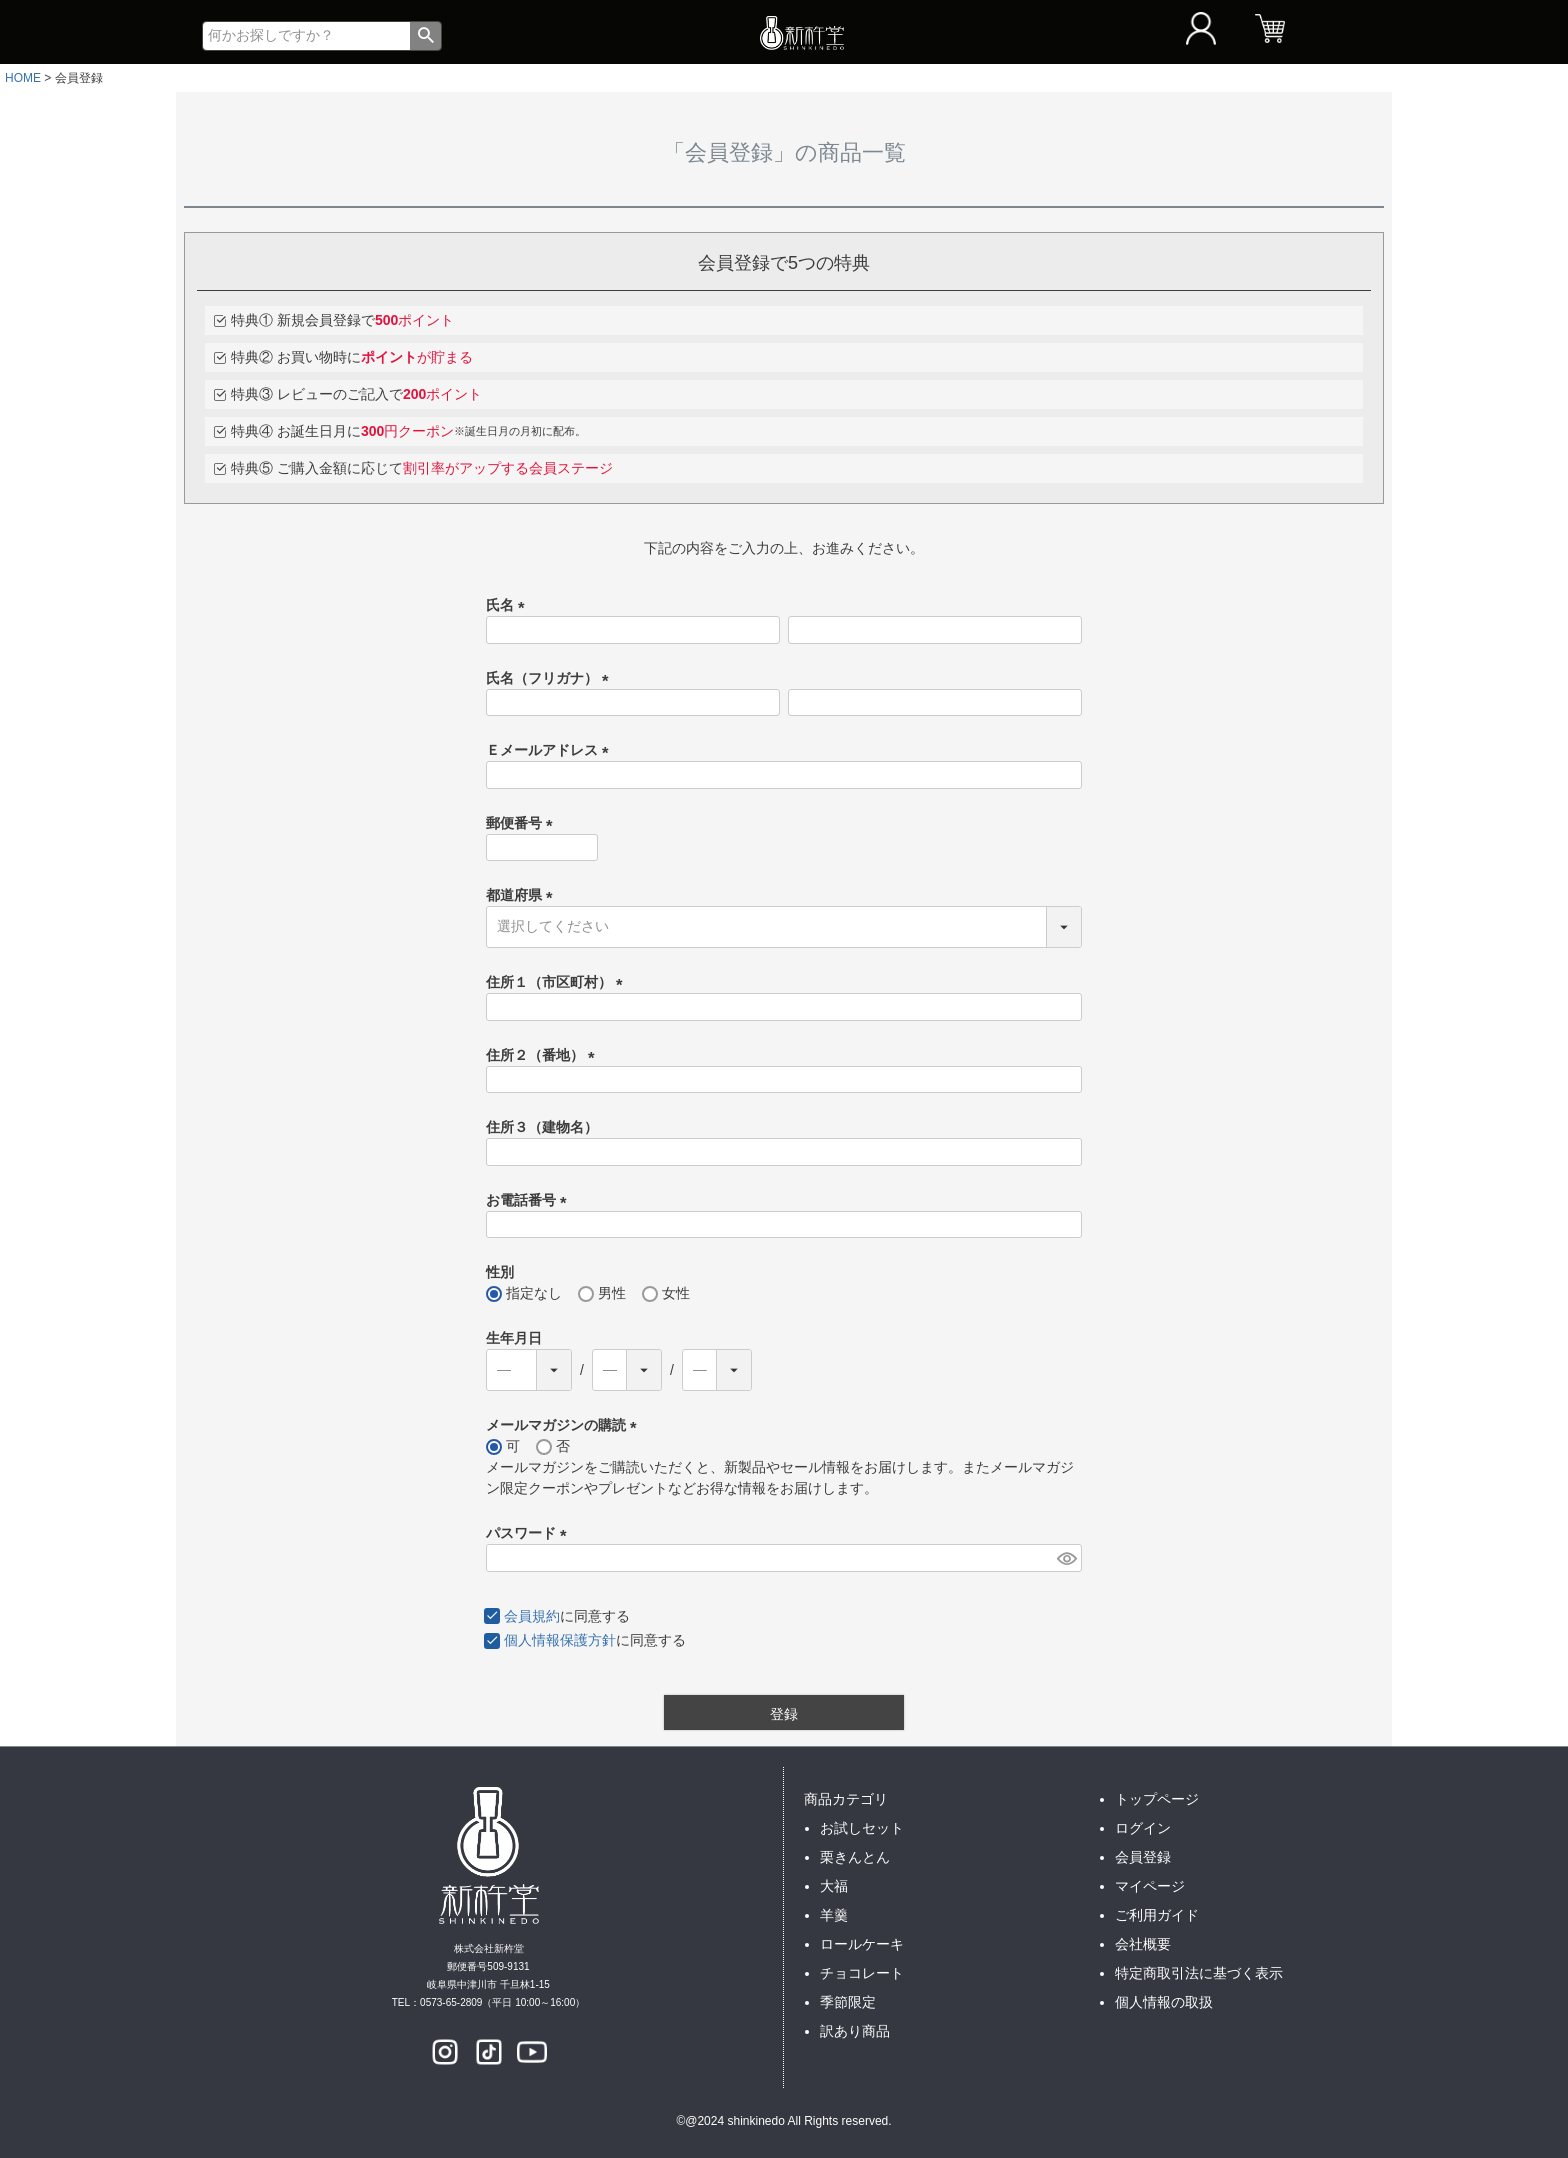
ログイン (1143, 1828)
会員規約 (532, 1616)
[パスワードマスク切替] (1066, 1558)
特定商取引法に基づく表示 (1199, 1973)
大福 (834, 1886)
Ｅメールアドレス (551, 750)
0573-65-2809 (451, 2002)
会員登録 (1143, 1857)
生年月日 (514, 1338)
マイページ (1150, 1886)
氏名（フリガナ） (551, 678)
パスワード (530, 1533)
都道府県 (523, 895)
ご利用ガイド (1157, 1915)
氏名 (509, 605)
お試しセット (862, 1828)
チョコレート (862, 1973)
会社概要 (1143, 1944)
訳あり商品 (855, 2031)
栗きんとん (855, 1857)
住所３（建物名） (542, 1127)
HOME (23, 78)
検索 (425, 36)
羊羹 (834, 1915)
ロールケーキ (862, 1944)
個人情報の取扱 (1164, 2002)
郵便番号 (523, 823)
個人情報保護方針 (560, 1640)
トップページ (1157, 1799)
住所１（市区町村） (558, 982)
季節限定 (848, 2002)
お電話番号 (530, 1200)
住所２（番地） (544, 1055)
